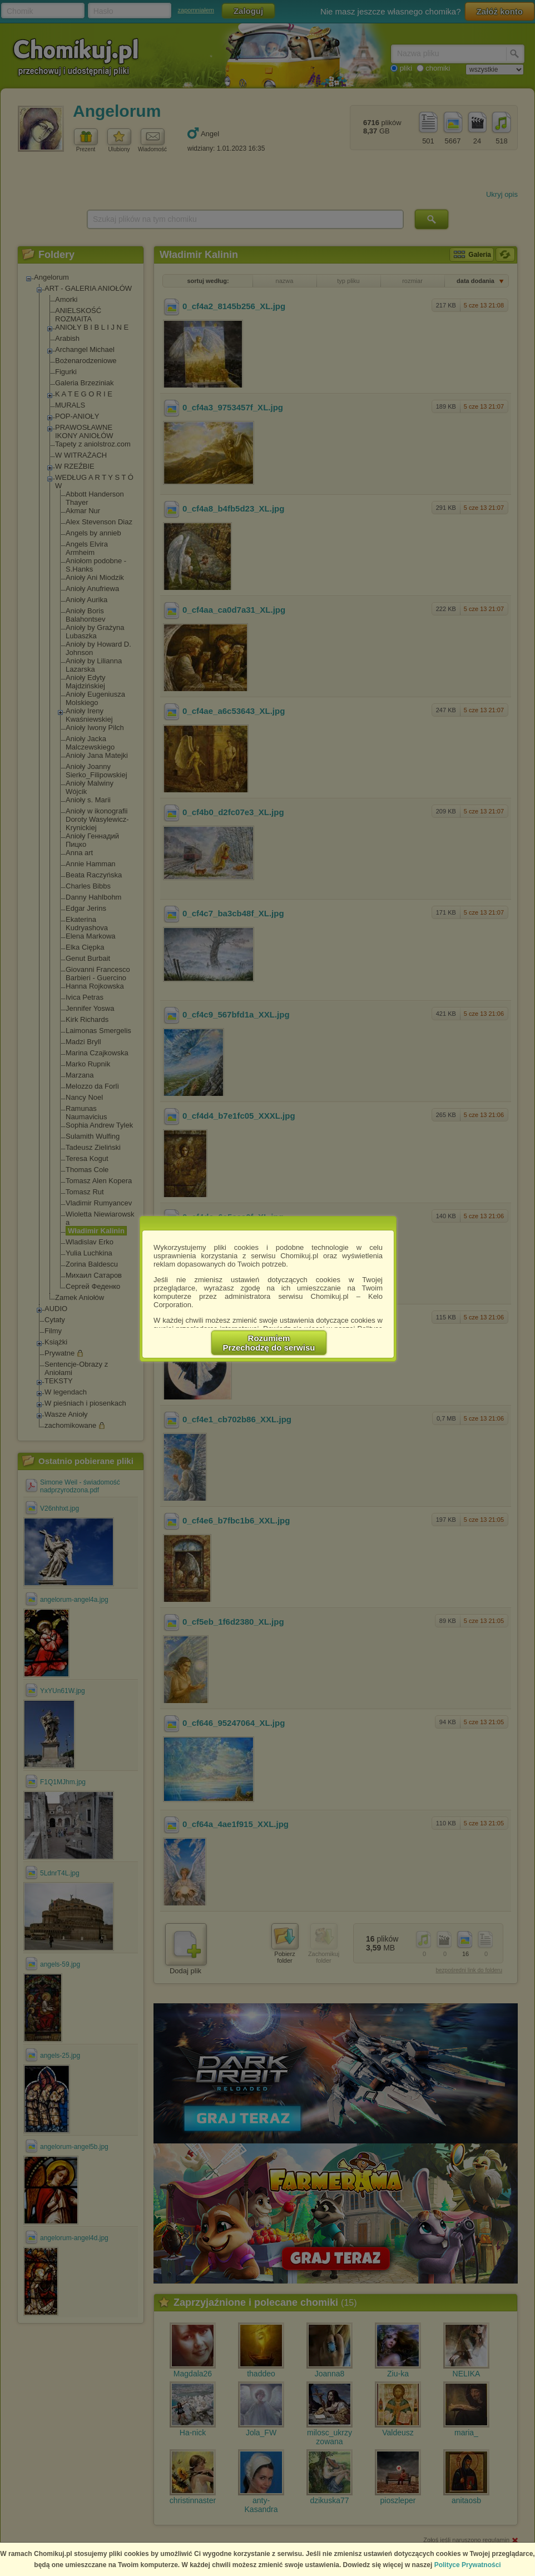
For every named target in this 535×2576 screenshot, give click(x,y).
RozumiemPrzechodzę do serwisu (269, 1342)
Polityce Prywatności (467, 2565)
